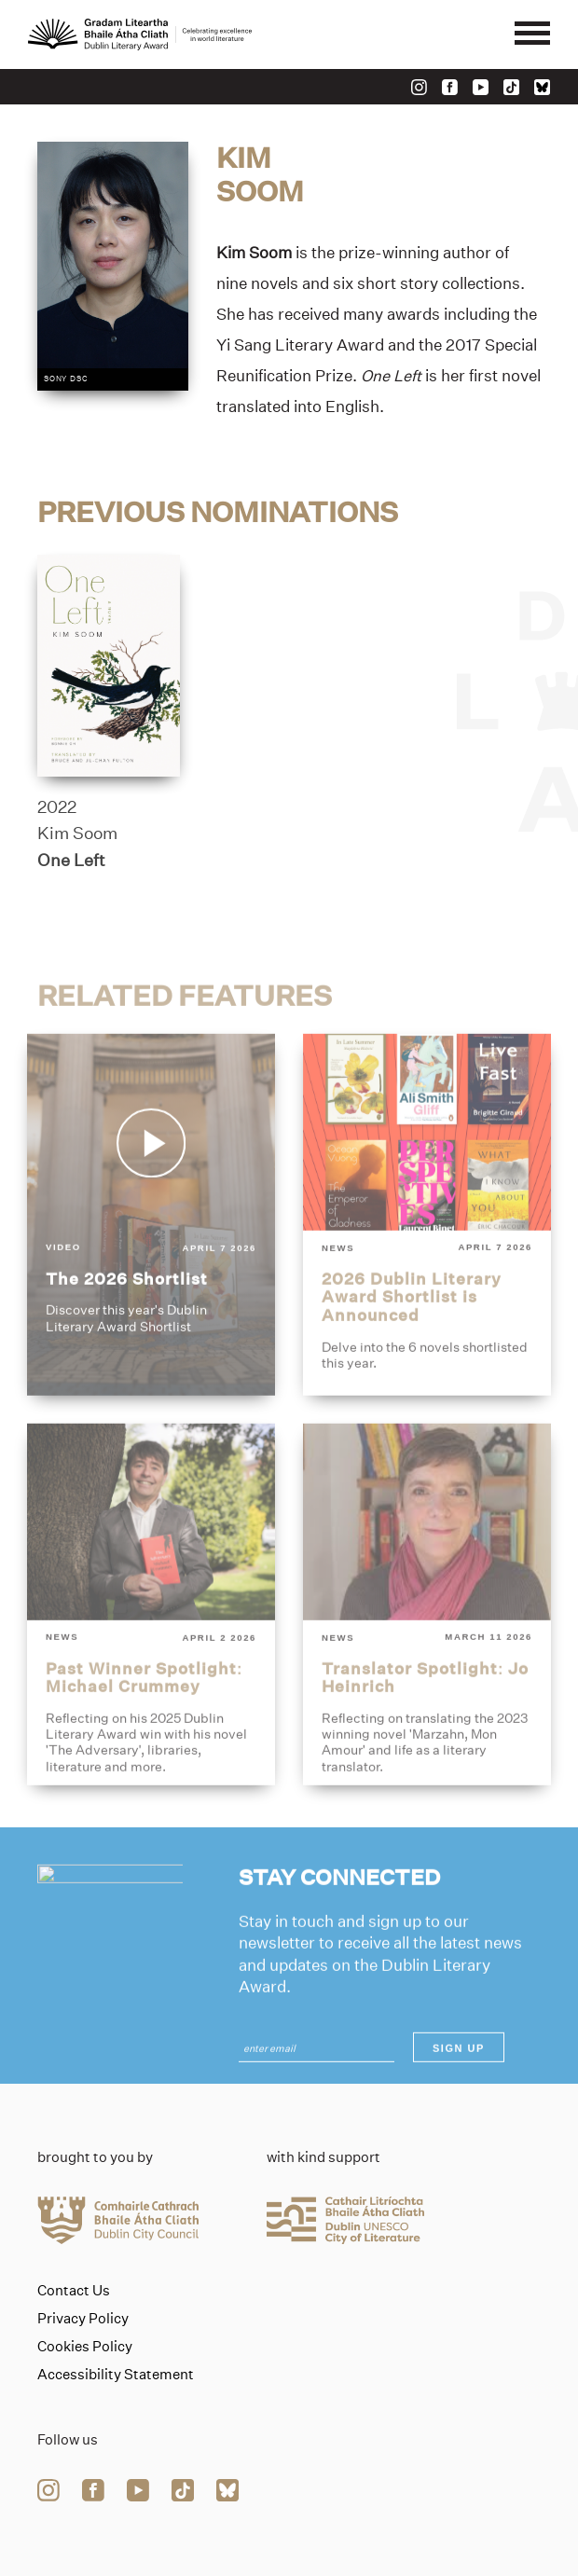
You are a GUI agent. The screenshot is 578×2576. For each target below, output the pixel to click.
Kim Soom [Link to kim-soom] (77, 842)
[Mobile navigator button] (532, 34)
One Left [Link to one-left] (71, 868)
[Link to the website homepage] (140, 34)
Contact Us (73, 2290)
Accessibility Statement (115, 2374)
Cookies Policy (84, 2346)
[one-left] (108, 674)
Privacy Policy (83, 2318)
